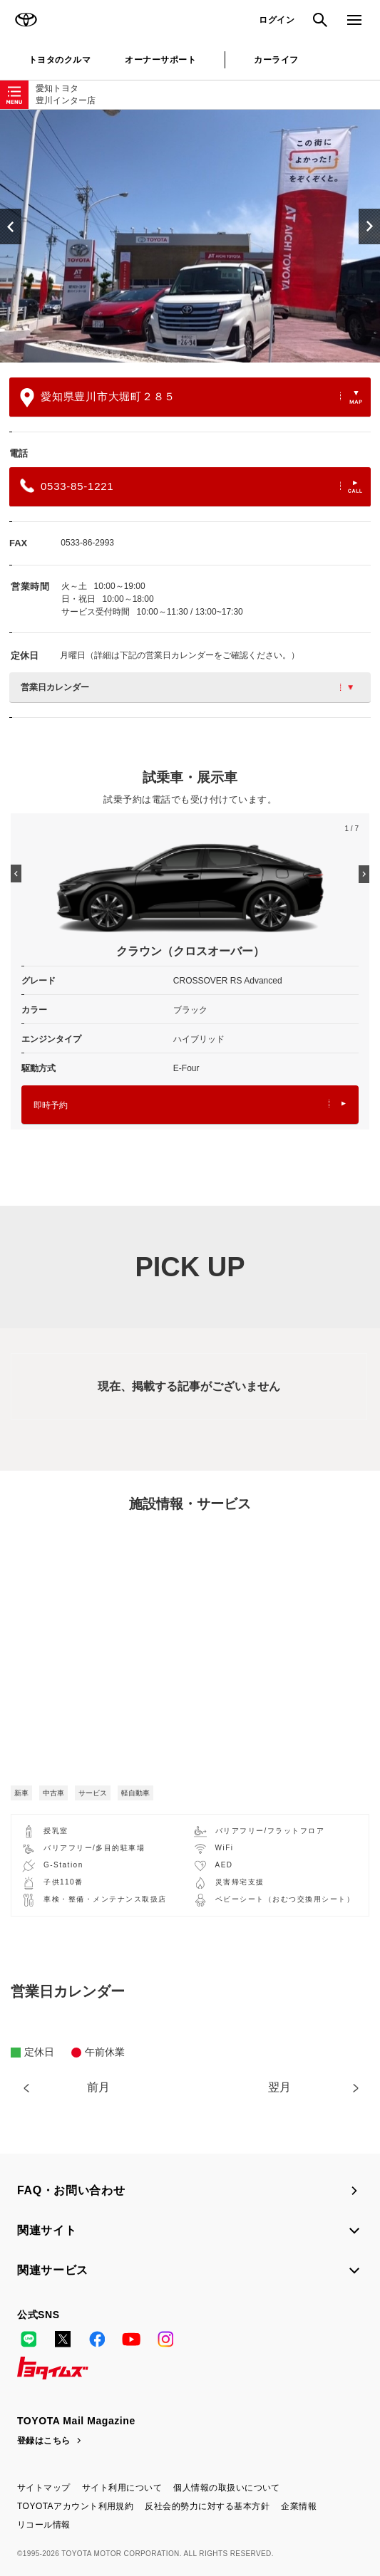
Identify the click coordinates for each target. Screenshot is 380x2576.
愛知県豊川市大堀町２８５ (191, 397)
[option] (190, 236)
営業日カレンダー (187, 687)
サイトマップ (44, 2488)
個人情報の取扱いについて (226, 2488)
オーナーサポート (160, 60)
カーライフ (276, 60)
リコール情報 (44, 2525)
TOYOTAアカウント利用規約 (75, 2506)
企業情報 (299, 2506)
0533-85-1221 (191, 486)
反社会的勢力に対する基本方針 (207, 2506)
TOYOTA (25, 20)
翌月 (279, 2087)
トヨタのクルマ (60, 60)
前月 (98, 2087)
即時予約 (190, 1105)
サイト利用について (122, 2488)
